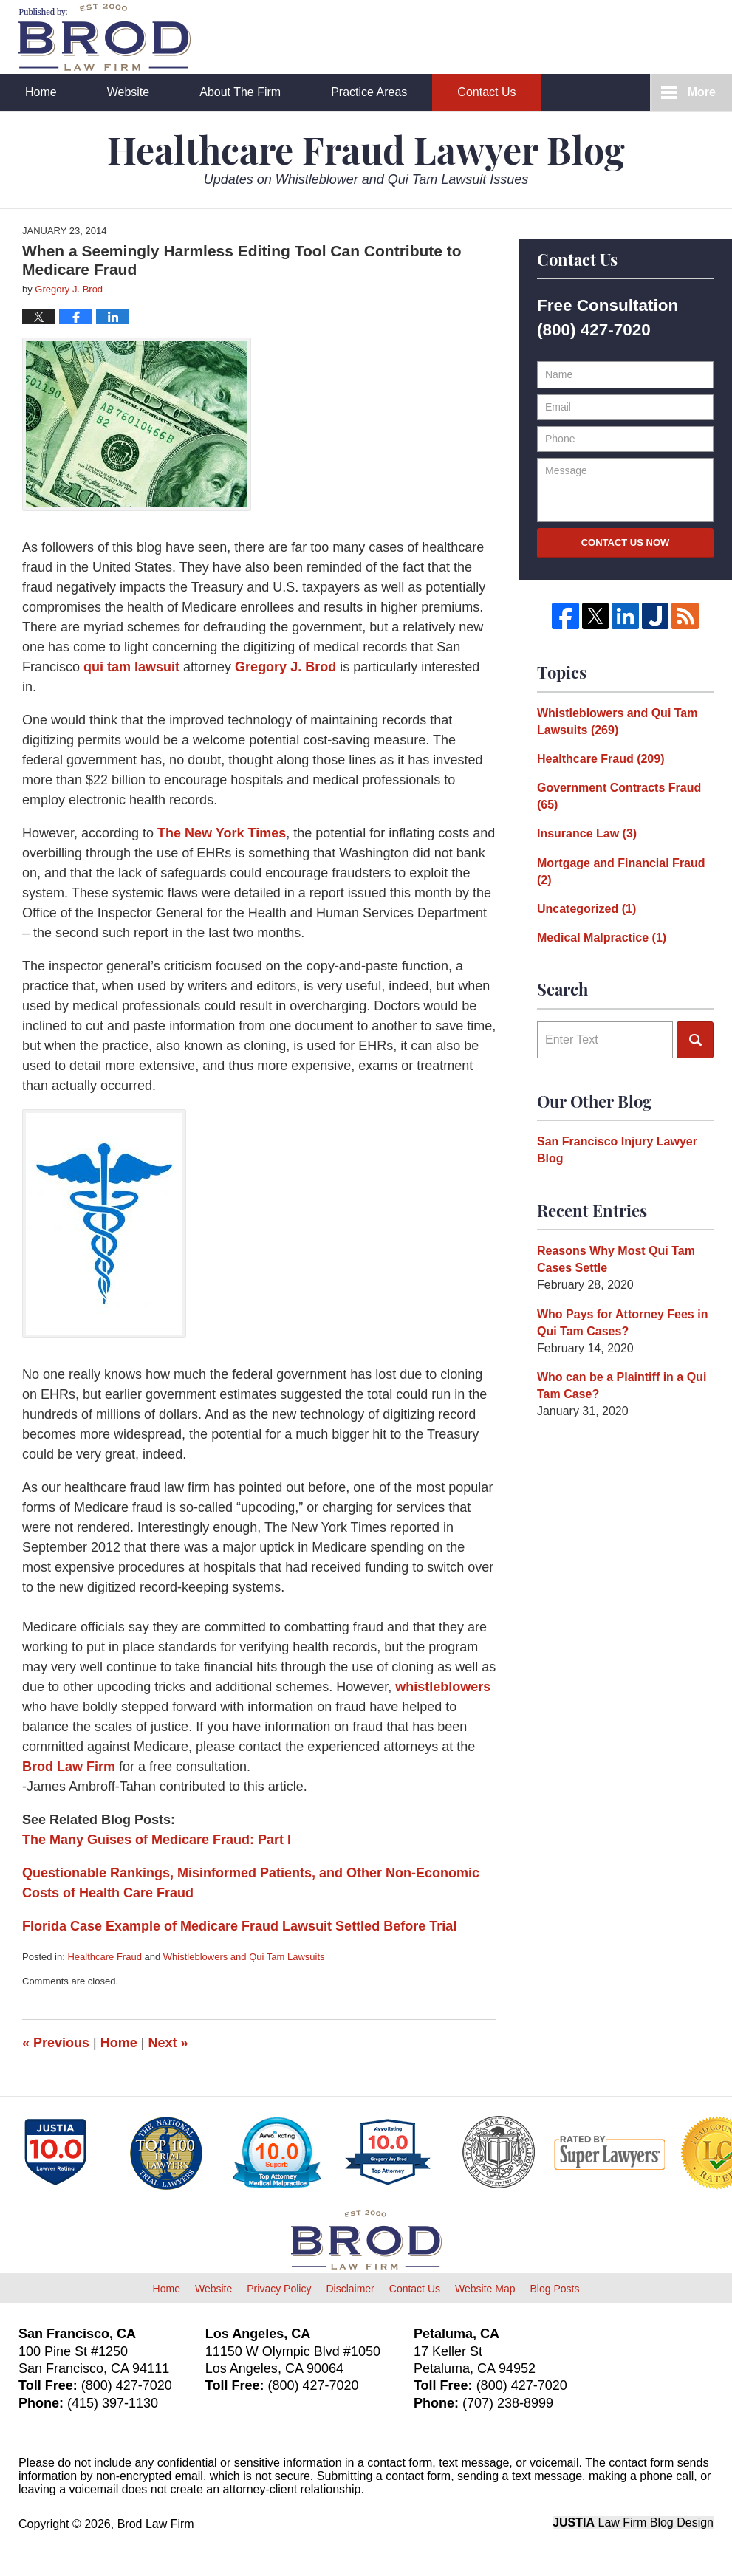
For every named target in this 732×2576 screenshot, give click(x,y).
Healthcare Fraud (104, 1956)
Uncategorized (586, 908)
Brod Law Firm (68, 1766)
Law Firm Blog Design (633, 2522)
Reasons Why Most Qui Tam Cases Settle (616, 1259)
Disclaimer (350, 2289)
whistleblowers (442, 1686)
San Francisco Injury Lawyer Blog (617, 1150)
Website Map (485, 2289)
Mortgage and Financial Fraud (621, 871)
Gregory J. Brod (285, 667)
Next (168, 2042)
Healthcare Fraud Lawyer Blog (104, 37)
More (702, 92)
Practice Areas (369, 92)
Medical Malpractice (601, 937)
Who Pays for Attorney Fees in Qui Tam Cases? (622, 1322)
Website (128, 92)
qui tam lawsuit (131, 667)
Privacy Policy (279, 2289)
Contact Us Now (625, 542)
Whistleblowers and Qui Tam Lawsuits (244, 1956)
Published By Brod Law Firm (632, 38)
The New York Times (221, 833)
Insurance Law (587, 833)
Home (41, 92)
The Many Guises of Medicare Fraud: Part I (156, 1839)
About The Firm (240, 92)
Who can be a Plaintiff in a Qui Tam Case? (621, 1385)
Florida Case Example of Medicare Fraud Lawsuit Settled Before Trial (239, 1926)
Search (695, 1039)
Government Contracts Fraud (619, 796)
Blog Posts (554, 2289)
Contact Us (486, 92)
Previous (55, 2042)
